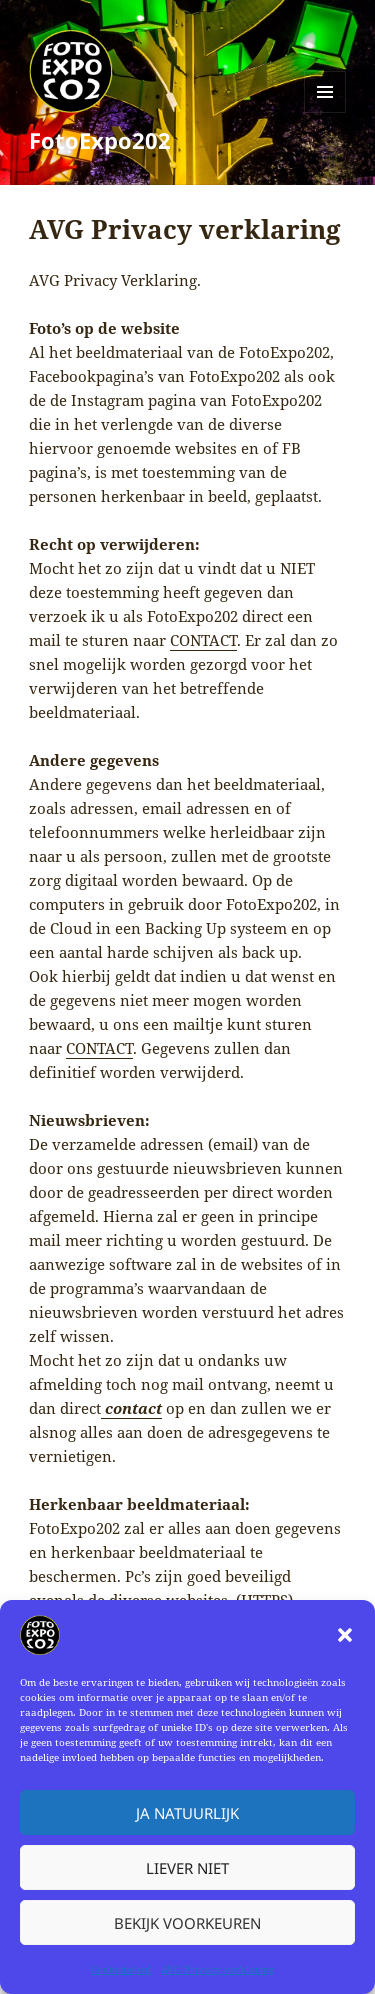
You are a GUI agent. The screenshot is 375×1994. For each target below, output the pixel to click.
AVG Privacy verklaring (217, 1969)
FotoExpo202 (100, 140)
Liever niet (187, 1868)
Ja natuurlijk (187, 1813)
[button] (345, 1635)
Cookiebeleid (121, 1969)
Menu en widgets (325, 112)
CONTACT (203, 640)
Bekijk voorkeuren (187, 1923)
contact (131, 1408)
